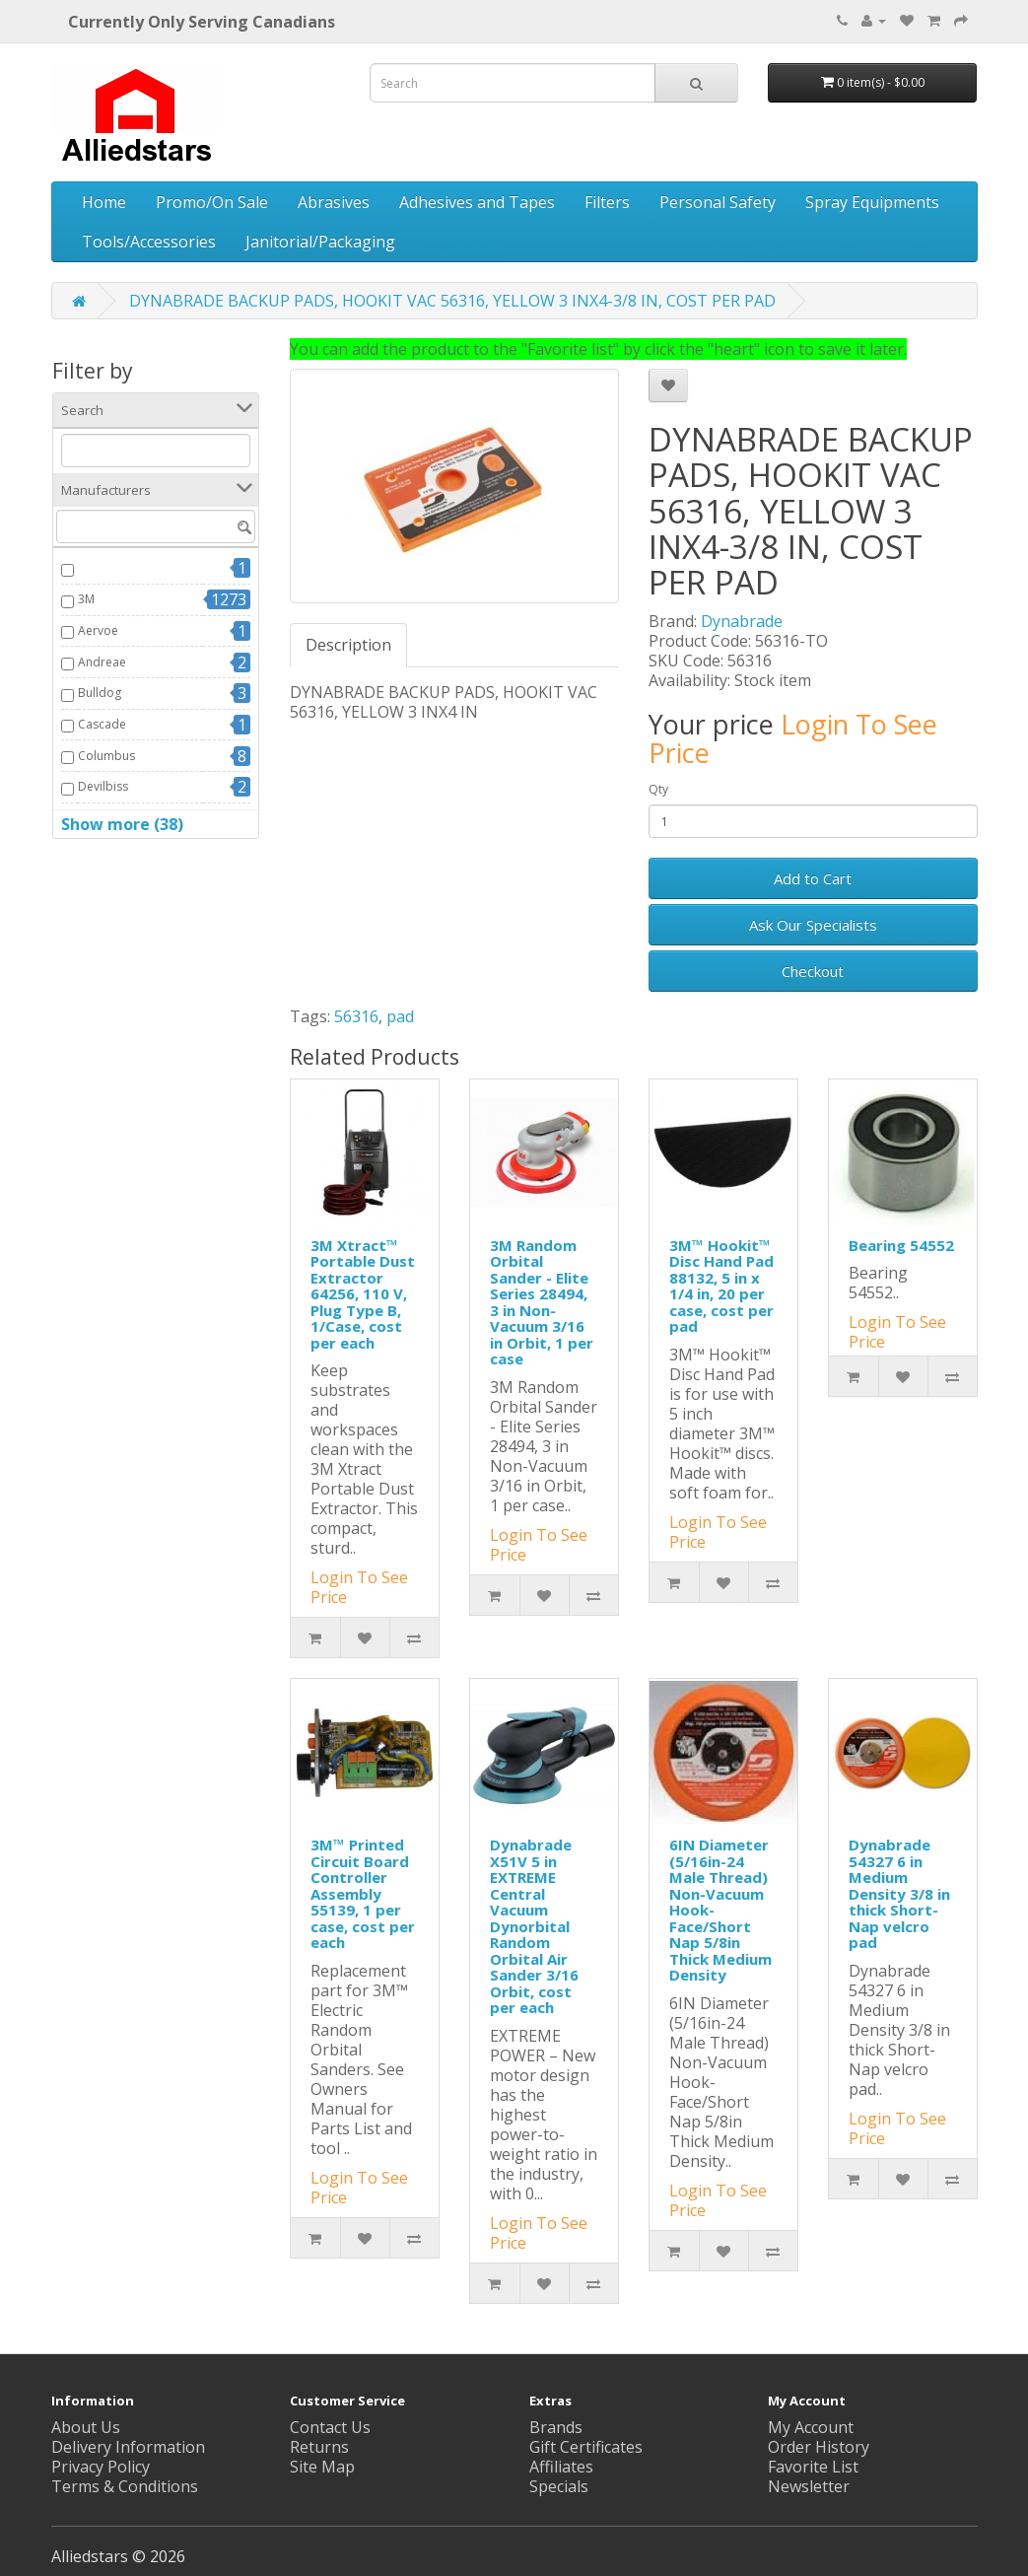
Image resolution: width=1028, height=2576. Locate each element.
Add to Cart (813, 878)
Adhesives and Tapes (477, 202)
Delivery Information (128, 2447)
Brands (556, 2427)
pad (400, 1016)
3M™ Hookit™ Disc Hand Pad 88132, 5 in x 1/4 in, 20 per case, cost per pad (721, 1286)
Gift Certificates (586, 2447)
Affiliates (561, 2466)
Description (348, 645)
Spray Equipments (872, 202)
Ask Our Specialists (813, 925)
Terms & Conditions (124, 2486)
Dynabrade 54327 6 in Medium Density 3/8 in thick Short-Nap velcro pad (899, 1893)
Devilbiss (103, 786)
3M (86, 599)
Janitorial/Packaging (320, 241)
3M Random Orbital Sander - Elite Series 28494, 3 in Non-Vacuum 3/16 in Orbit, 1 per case (541, 1302)
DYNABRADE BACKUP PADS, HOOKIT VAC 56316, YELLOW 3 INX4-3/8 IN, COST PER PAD (452, 301)
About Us (85, 2427)
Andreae (102, 662)
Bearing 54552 (901, 1245)
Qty (658, 789)
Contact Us (330, 2427)
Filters (607, 202)
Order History (818, 2447)
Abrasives (334, 202)
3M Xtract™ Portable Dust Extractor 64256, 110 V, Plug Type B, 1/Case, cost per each (362, 1294)
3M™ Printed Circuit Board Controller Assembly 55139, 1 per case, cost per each (362, 1893)
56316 (356, 1016)
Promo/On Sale (212, 202)
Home (104, 202)
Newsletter (809, 2486)
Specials (558, 2486)
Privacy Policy (100, 2466)
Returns (319, 2447)
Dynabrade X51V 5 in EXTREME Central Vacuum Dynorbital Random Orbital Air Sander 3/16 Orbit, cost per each (534, 1926)
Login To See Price (793, 739)
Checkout (813, 971)
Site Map (322, 2466)
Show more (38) (122, 824)
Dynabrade (742, 621)
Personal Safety (717, 202)
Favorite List (813, 2466)
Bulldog (99, 692)
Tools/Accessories (149, 241)
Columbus (106, 755)
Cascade (102, 724)
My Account (811, 2427)
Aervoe (98, 630)
